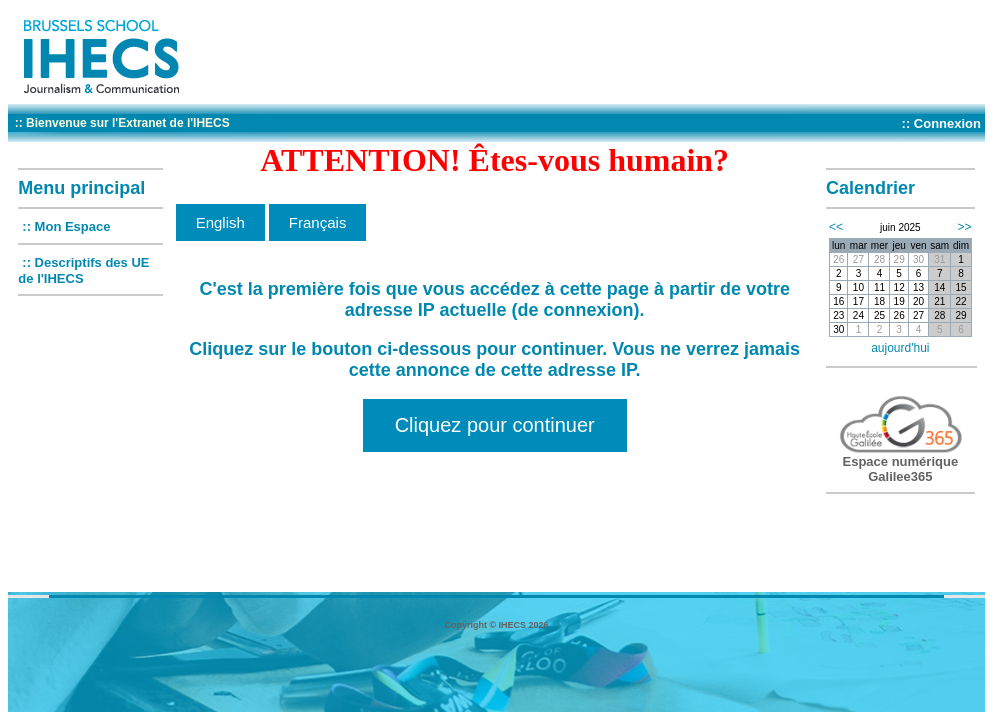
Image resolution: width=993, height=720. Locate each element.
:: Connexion (941, 123)
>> (965, 227)
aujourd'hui (900, 348)
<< (836, 227)
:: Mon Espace (66, 226)
